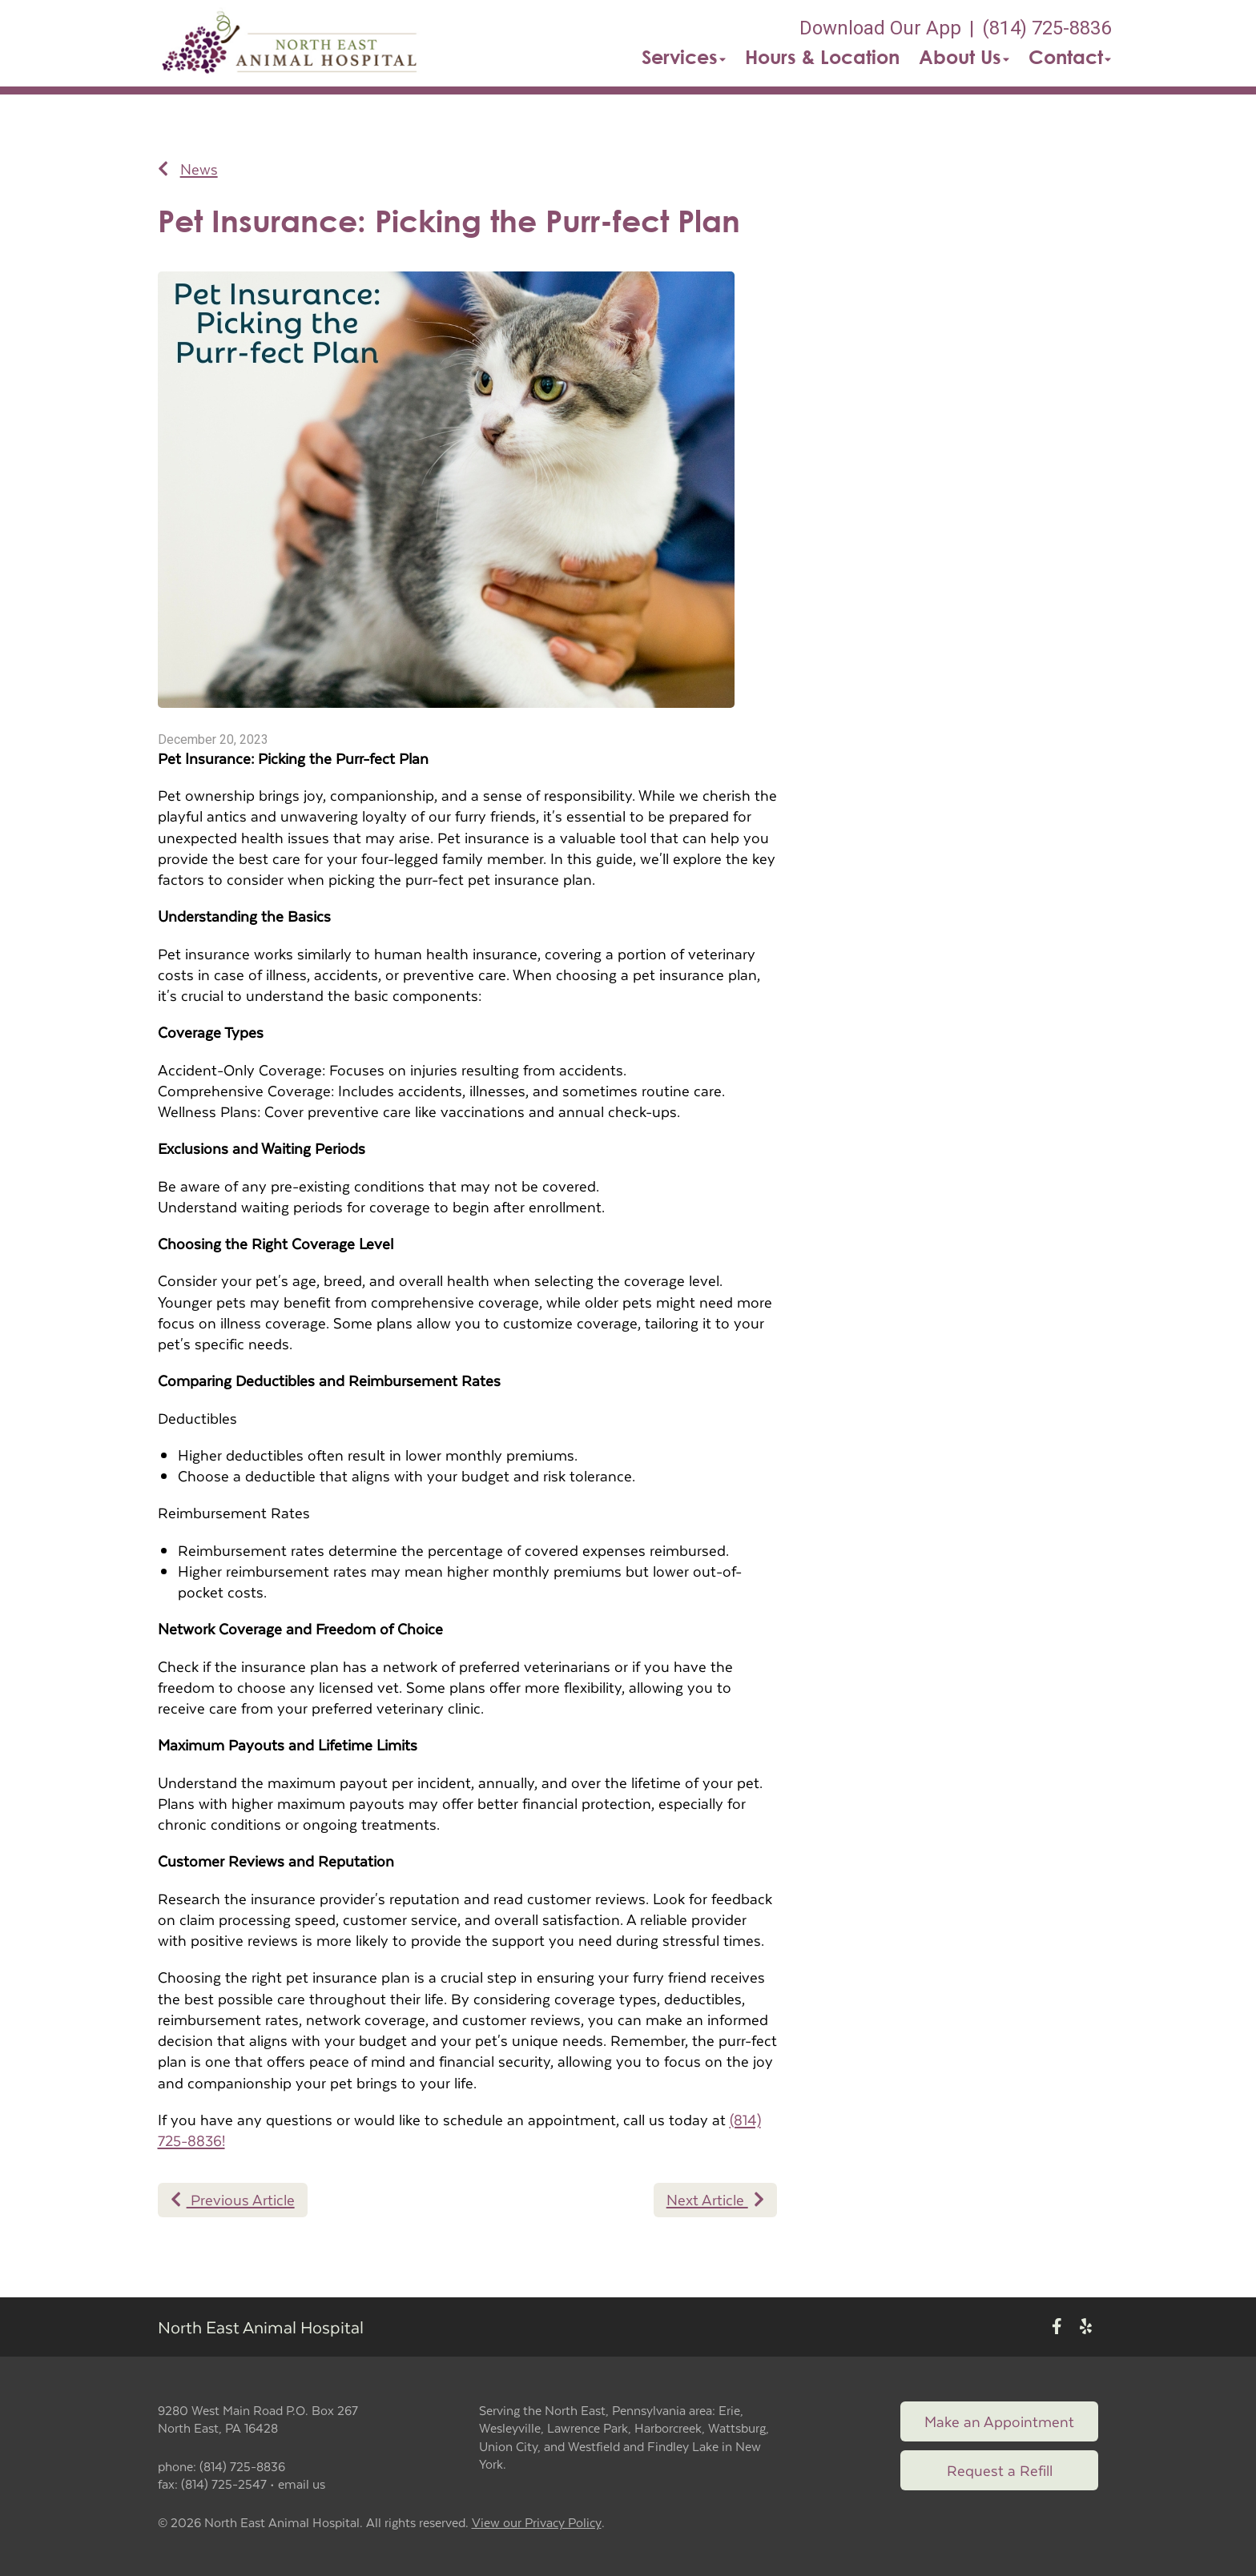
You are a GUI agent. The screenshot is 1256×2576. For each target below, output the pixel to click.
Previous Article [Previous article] (233, 2199)
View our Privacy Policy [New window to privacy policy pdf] (537, 2523)
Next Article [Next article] (715, 2199)
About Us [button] (964, 57)
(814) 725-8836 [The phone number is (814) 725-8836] (1046, 28)
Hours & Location (822, 57)
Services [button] (684, 57)
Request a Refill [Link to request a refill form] (1000, 2470)
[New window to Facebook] (1057, 2327)
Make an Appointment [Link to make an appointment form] (999, 2421)
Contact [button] (1070, 57)
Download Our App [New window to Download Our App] (880, 28)
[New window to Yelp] (1086, 2327)
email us (301, 2484)
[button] (291, 43)
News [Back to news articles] (188, 169)
